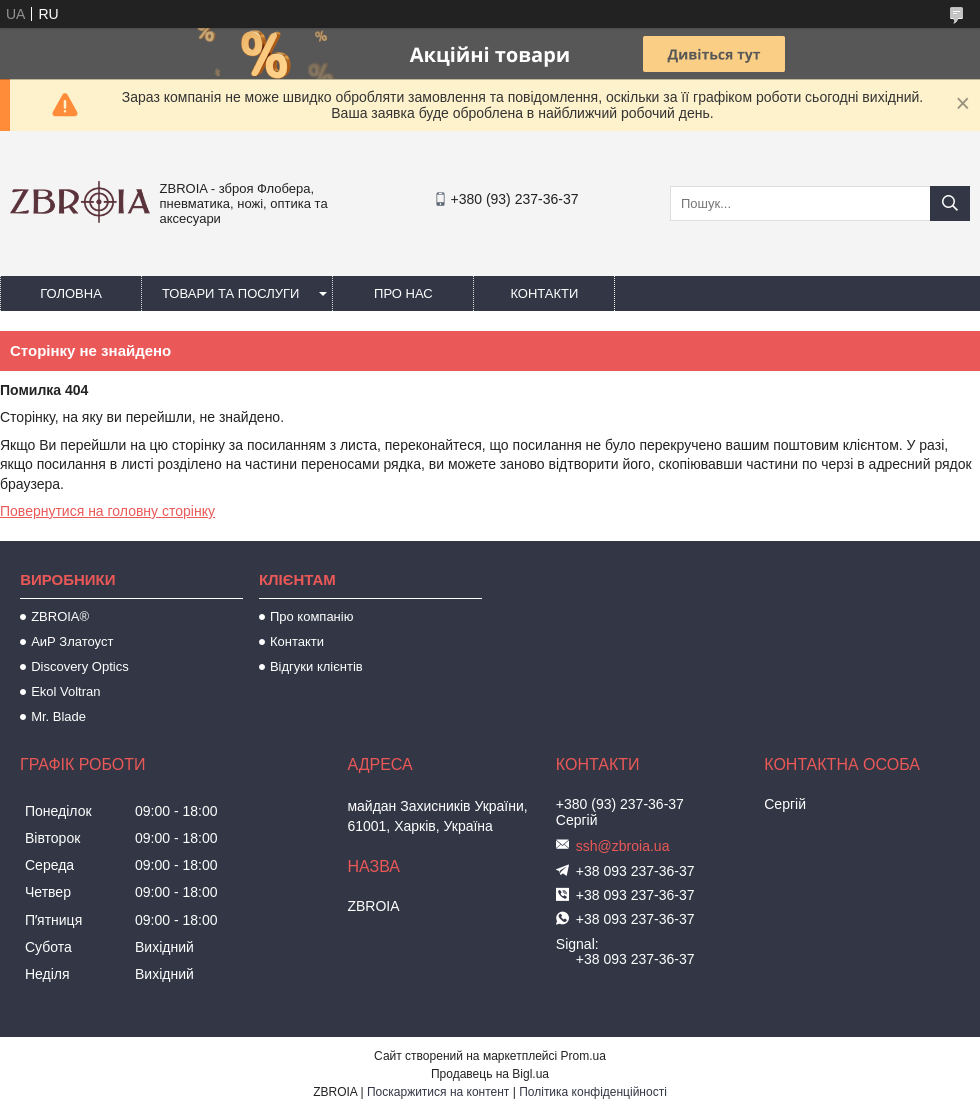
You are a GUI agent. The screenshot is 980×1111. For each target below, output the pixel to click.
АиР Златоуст (72, 641)
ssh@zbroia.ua (623, 846)
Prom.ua (583, 1056)
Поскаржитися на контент (438, 1092)
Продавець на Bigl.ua (490, 1074)
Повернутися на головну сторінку (107, 511)
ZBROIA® (60, 616)
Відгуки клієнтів (316, 666)
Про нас (403, 293)
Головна (71, 293)
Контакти (544, 293)
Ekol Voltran (65, 691)
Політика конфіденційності (593, 1092)
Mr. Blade (58, 716)
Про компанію (312, 616)
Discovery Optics (80, 666)
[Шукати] (950, 203)
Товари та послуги (230, 293)
